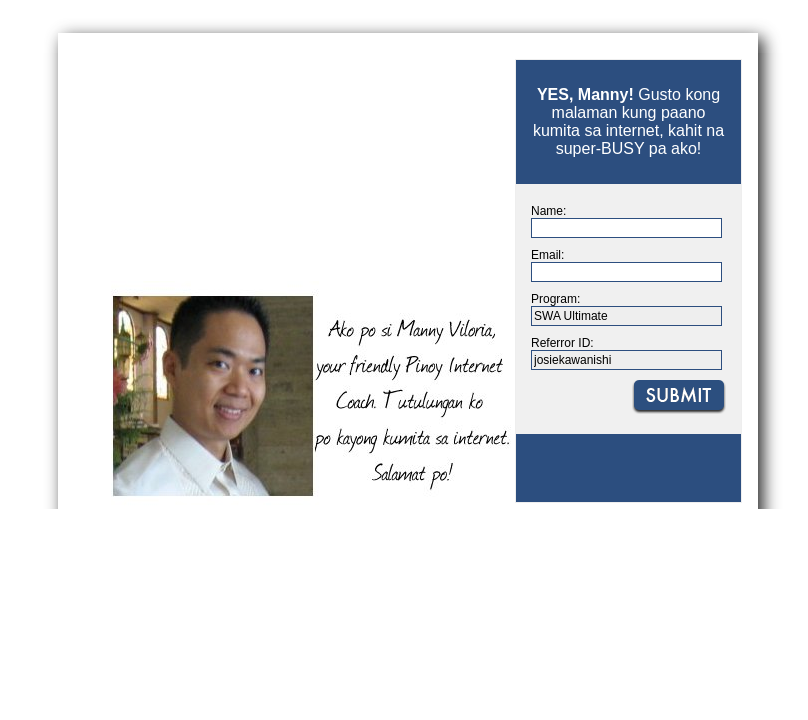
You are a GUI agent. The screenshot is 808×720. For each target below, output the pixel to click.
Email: (547, 255)
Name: (548, 211)
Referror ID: (562, 343)
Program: (555, 299)
